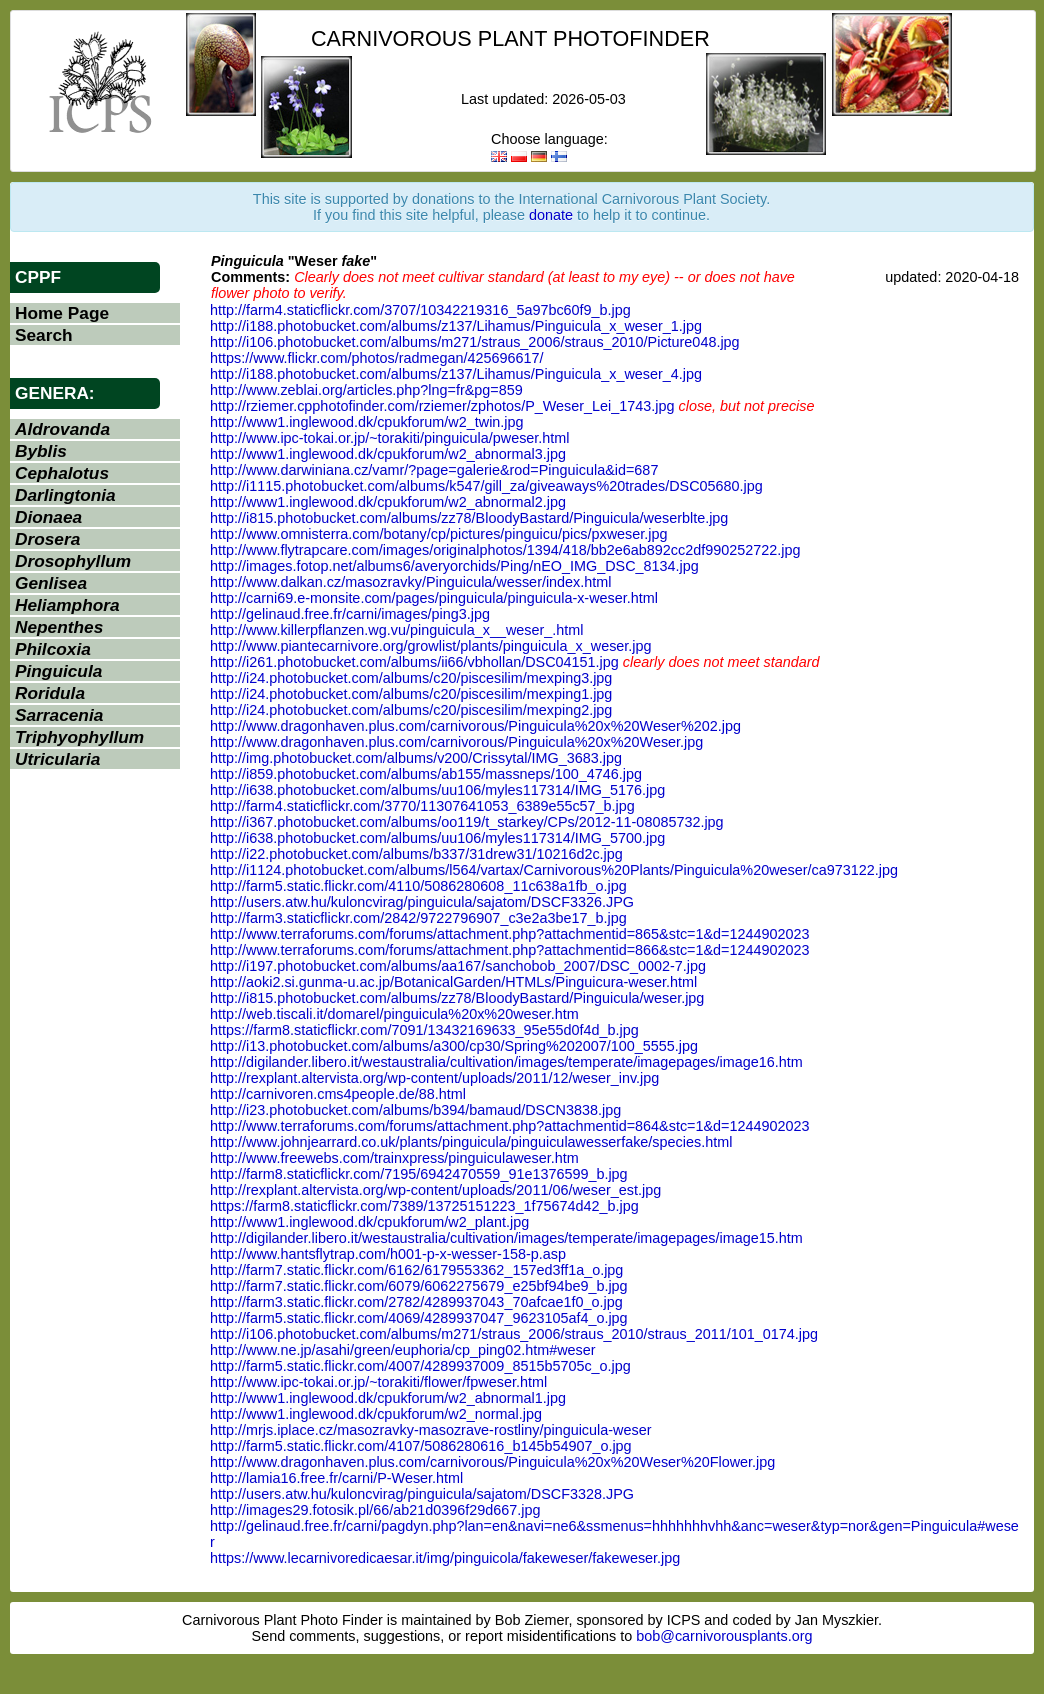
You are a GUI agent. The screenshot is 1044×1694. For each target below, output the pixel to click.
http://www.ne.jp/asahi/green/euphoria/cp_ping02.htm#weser (403, 1350)
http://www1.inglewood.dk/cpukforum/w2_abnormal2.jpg (388, 502)
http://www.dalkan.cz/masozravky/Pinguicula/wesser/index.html (411, 582)
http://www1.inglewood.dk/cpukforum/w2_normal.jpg (376, 1414)
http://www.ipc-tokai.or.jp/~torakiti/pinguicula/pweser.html (390, 438)
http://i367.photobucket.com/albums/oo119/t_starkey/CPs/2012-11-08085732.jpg (467, 822)
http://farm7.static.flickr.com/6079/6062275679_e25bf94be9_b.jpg (419, 1286)
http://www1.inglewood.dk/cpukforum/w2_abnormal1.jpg (388, 1398)
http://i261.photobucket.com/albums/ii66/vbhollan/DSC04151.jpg (414, 662)
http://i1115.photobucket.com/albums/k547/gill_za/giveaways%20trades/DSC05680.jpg (486, 486)
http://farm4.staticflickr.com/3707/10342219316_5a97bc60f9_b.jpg (420, 310)
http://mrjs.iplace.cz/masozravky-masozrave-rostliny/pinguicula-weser (430, 1430)
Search (44, 335)
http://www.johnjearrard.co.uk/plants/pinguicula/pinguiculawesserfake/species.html (471, 1142)
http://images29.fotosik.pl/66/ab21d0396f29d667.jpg (375, 1510)
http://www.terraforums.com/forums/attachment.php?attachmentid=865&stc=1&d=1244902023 (510, 934)
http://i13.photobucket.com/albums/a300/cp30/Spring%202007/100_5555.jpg (454, 1046)
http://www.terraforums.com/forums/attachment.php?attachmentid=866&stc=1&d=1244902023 (510, 950)
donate (551, 215)
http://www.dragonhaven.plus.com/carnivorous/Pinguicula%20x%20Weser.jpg (456, 742)
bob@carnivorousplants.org (724, 1636)
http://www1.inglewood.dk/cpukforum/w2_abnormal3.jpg (388, 454)
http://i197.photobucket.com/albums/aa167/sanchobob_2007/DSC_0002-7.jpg (458, 966)
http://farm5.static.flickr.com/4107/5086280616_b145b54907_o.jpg (421, 1446)
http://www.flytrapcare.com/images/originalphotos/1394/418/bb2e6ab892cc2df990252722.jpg (505, 550)
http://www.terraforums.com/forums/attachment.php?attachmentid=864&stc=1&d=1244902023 (510, 1126)
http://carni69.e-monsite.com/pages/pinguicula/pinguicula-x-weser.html (434, 598)
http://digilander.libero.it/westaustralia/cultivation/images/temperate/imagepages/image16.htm (506, 1062)
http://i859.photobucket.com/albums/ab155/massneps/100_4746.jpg (426, 774)
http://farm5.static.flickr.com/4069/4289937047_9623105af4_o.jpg (419, 1318)
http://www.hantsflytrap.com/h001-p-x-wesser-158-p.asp (388, 1254)
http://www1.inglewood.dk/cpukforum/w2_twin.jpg (367, 422)
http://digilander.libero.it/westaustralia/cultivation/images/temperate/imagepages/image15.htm (506, 1238)
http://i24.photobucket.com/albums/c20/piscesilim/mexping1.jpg (411, 694)
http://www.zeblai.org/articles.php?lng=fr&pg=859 (366, 390)
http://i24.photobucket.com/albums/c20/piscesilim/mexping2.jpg (411, 710)
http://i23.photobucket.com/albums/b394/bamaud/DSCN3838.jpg (415, 1110)
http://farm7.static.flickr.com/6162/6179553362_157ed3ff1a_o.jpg (416, 1270)
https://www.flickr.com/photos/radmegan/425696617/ (377, 358)
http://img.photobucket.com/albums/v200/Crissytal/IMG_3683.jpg (416, 758)
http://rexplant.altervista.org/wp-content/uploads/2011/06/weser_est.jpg (435, 1190)
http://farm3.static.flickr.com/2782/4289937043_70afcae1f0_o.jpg (416, 1302)
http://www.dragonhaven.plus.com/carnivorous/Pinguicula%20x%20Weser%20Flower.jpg (492, 1462)
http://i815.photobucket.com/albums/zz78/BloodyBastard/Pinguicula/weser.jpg (457, 998)
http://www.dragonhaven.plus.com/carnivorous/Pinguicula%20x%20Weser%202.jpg (475, 726)
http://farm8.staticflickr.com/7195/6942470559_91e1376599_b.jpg (419, 1174)
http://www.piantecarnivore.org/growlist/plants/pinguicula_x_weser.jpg (431, 646)
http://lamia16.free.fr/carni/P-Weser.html (336, 1478)
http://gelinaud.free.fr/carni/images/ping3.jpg (350, 614)
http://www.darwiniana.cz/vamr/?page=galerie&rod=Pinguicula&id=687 (434, 470)
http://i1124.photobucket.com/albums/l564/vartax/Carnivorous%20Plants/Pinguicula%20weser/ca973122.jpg (554, 870)
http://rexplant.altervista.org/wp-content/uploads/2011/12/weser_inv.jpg (434, 1078)
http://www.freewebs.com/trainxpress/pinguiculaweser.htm (394, 1158)
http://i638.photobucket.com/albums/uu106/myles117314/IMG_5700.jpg (437, 838)
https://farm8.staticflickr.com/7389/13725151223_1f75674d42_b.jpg (424, 1206)
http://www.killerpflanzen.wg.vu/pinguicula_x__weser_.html (397, 630)
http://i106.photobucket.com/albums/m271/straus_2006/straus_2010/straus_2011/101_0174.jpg (514, 1334)
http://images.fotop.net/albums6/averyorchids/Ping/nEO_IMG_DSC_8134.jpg (454, 566)
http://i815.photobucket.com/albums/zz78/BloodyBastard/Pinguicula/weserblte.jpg (469, 518)
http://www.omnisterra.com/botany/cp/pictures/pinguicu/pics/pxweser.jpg (439, 534)
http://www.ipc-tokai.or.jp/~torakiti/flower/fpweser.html (378, 1382)
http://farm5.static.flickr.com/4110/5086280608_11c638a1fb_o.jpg (418, 886)
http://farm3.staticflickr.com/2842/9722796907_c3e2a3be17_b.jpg (418, 918)
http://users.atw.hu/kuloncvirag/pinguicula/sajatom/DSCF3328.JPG (422, 1494)
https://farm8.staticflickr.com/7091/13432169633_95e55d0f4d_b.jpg (424, 1030)
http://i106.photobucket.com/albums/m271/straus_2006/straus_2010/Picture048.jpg (475, 342)
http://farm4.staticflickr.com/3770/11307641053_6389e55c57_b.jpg (422, 806)
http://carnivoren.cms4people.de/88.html (338, 1094)
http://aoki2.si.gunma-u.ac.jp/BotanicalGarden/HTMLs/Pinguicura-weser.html (453, 982)
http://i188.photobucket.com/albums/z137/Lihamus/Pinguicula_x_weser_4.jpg (456, 374)
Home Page (62, 313)
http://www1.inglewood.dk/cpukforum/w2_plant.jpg (369, 1222)
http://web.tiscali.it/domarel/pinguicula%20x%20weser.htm (394, 1014)
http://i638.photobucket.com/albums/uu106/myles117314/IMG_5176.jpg (437, 790)
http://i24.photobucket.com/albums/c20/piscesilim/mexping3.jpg (411, 678)
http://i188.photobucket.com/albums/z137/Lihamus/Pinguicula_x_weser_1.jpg (456, 326)
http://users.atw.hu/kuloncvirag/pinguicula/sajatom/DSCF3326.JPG (422, 902)
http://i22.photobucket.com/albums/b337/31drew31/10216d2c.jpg (416, 854)
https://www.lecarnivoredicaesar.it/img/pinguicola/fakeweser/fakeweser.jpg (445, 1558)
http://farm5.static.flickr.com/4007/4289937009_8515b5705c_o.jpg (420, 1366)
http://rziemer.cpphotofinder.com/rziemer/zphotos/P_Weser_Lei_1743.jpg (442, 406)
